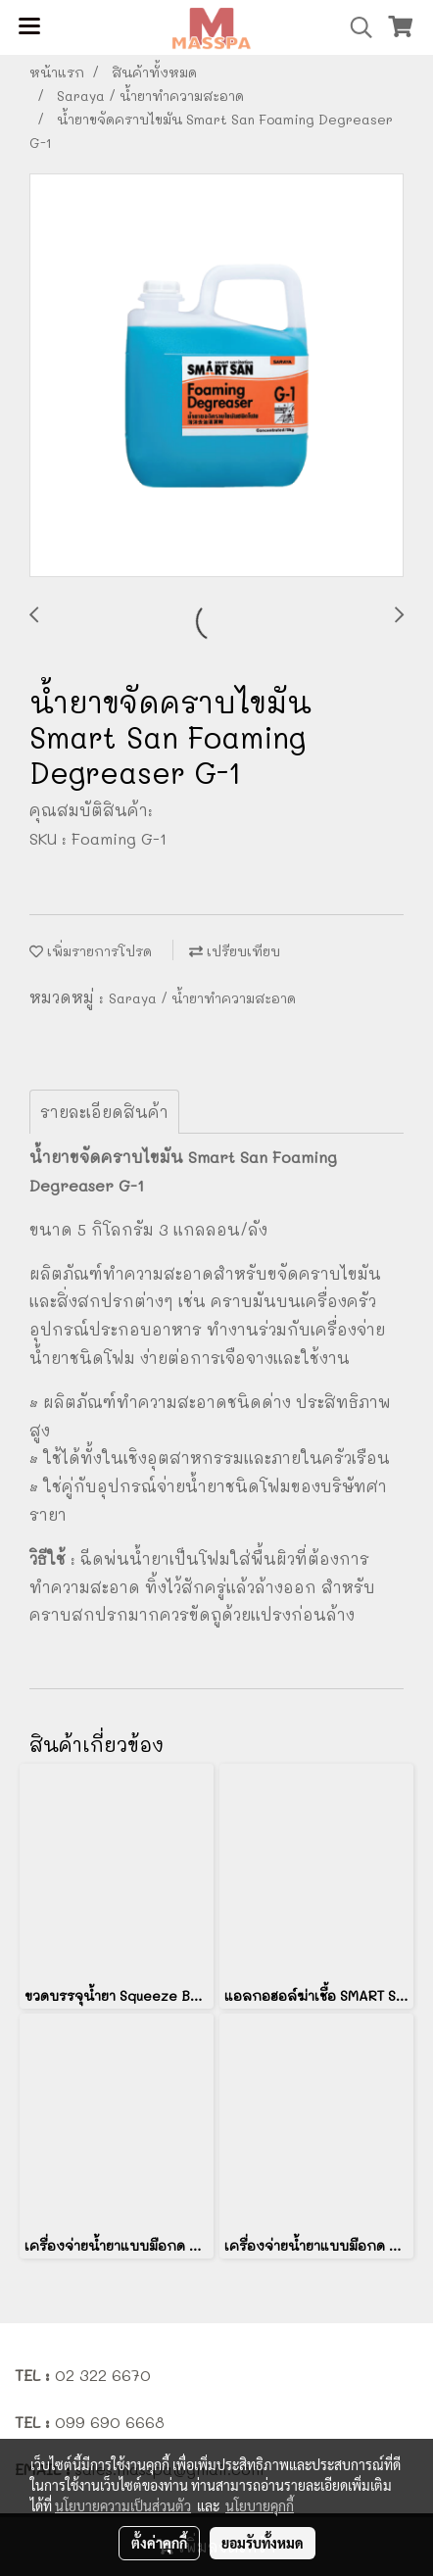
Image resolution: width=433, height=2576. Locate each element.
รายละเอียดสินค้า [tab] (104, 1111)
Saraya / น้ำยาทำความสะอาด (202, 998)
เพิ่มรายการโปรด (90, 951)
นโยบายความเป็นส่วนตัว (123, 2505)
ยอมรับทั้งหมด (262, 2543)
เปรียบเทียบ (234, 951)
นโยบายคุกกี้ (259, 2505)
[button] (354, 27)
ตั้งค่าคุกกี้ (159, 2543)
